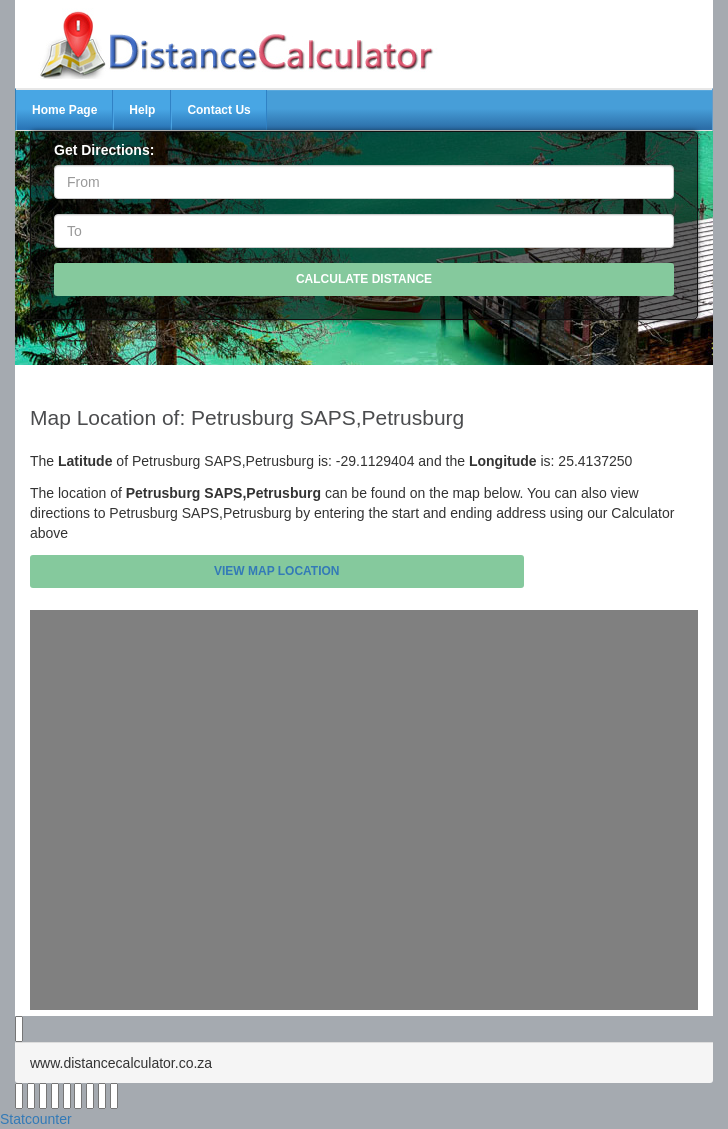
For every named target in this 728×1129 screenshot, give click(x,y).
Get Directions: (104, 150)
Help (142, 110)
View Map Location (277, 571)
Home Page (64, 110)
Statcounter (36, 1119)
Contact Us (218, 110)
